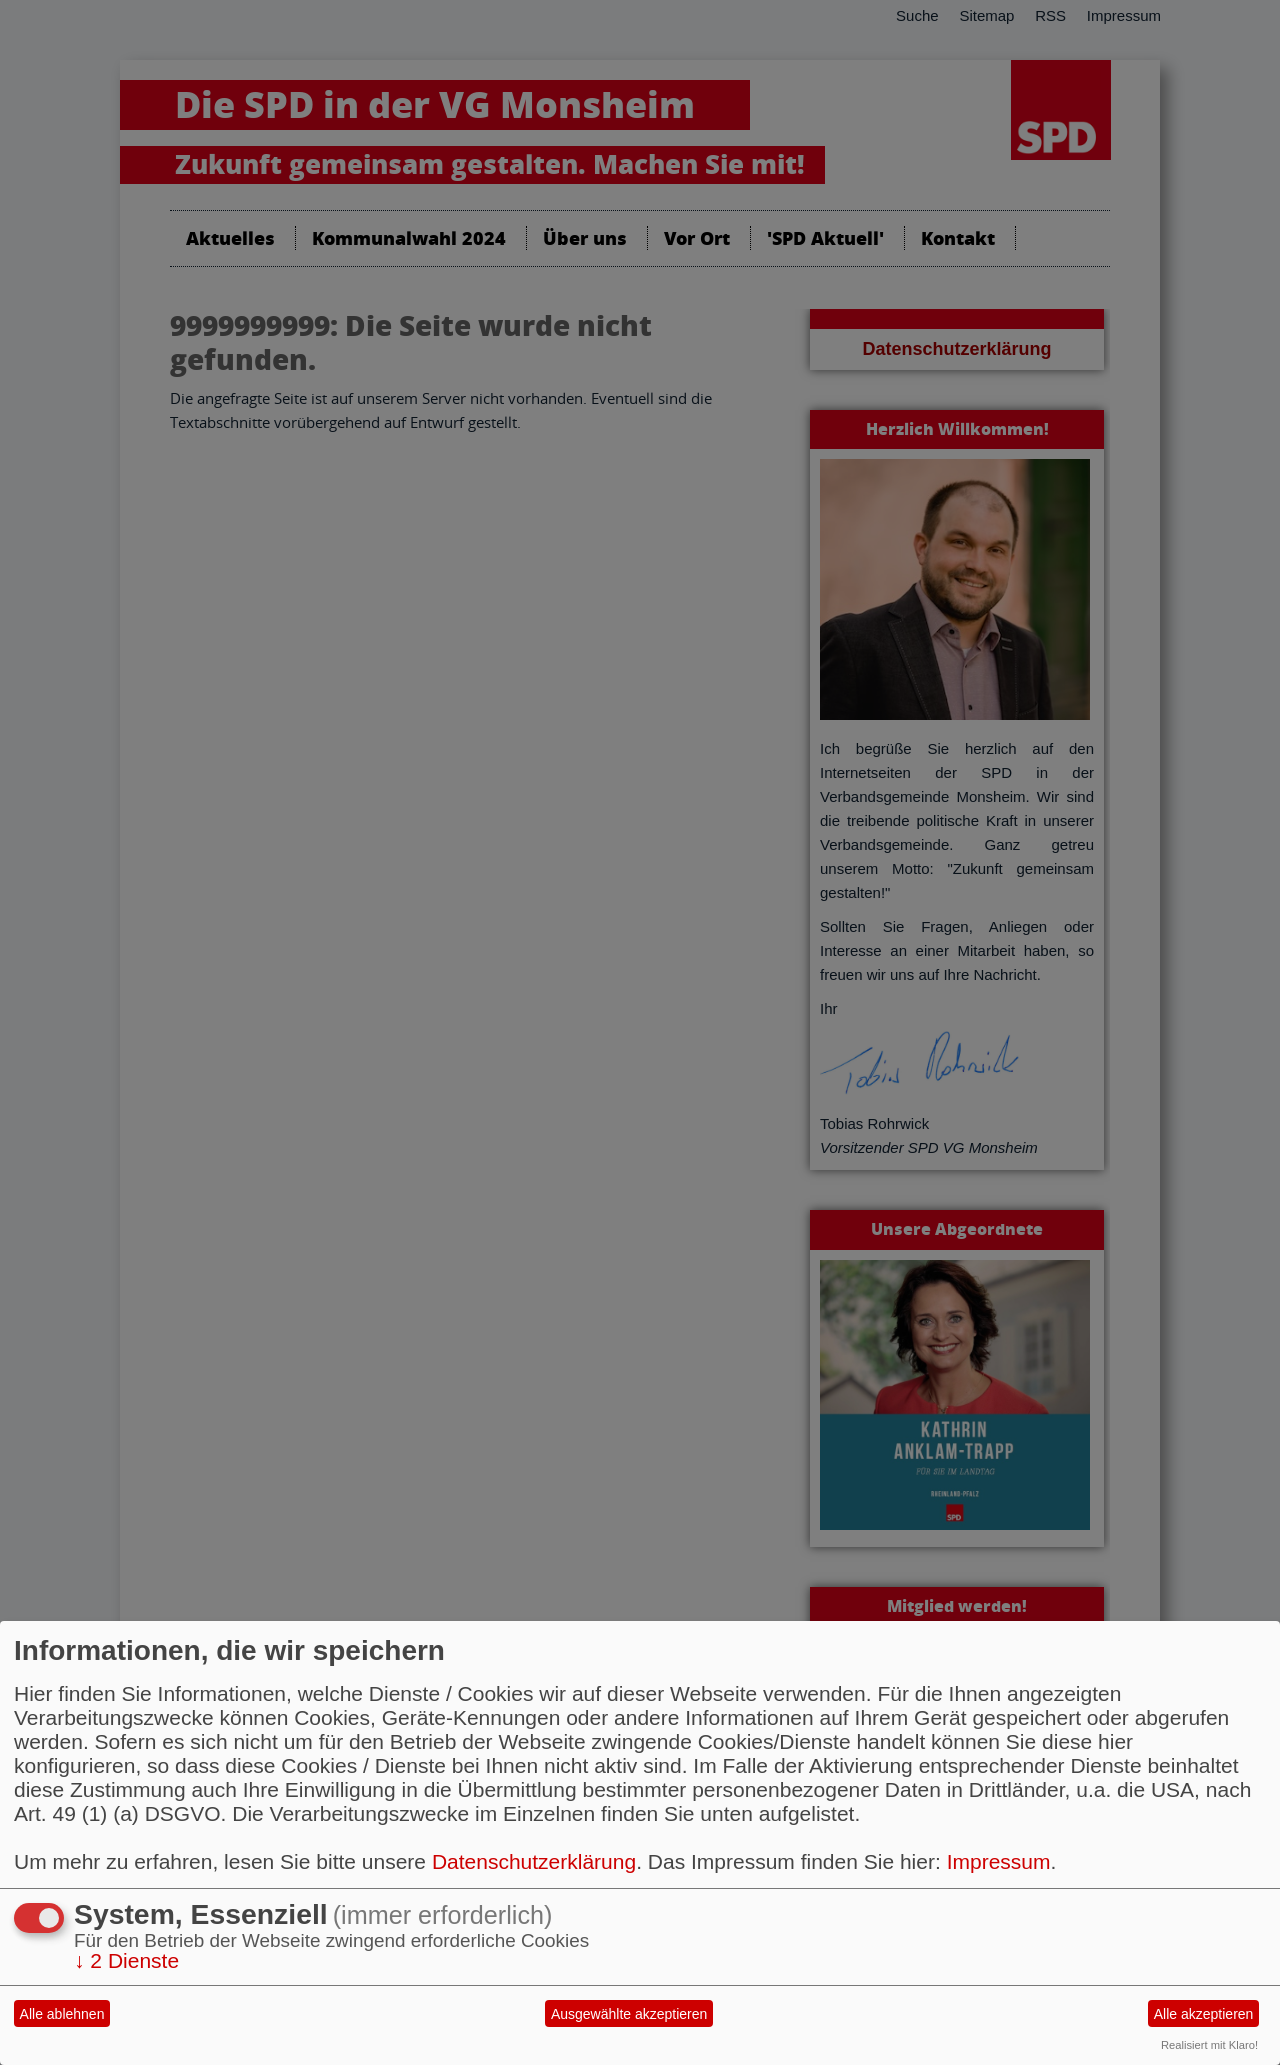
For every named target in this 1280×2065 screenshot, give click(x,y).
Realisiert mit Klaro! (1209, 2045)
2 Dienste (126, 1960)
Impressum (999, 1861)
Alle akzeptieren (1204, 2014)
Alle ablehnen (62, 2014)
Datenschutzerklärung (534, 1861)
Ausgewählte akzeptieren (629, 2014)
